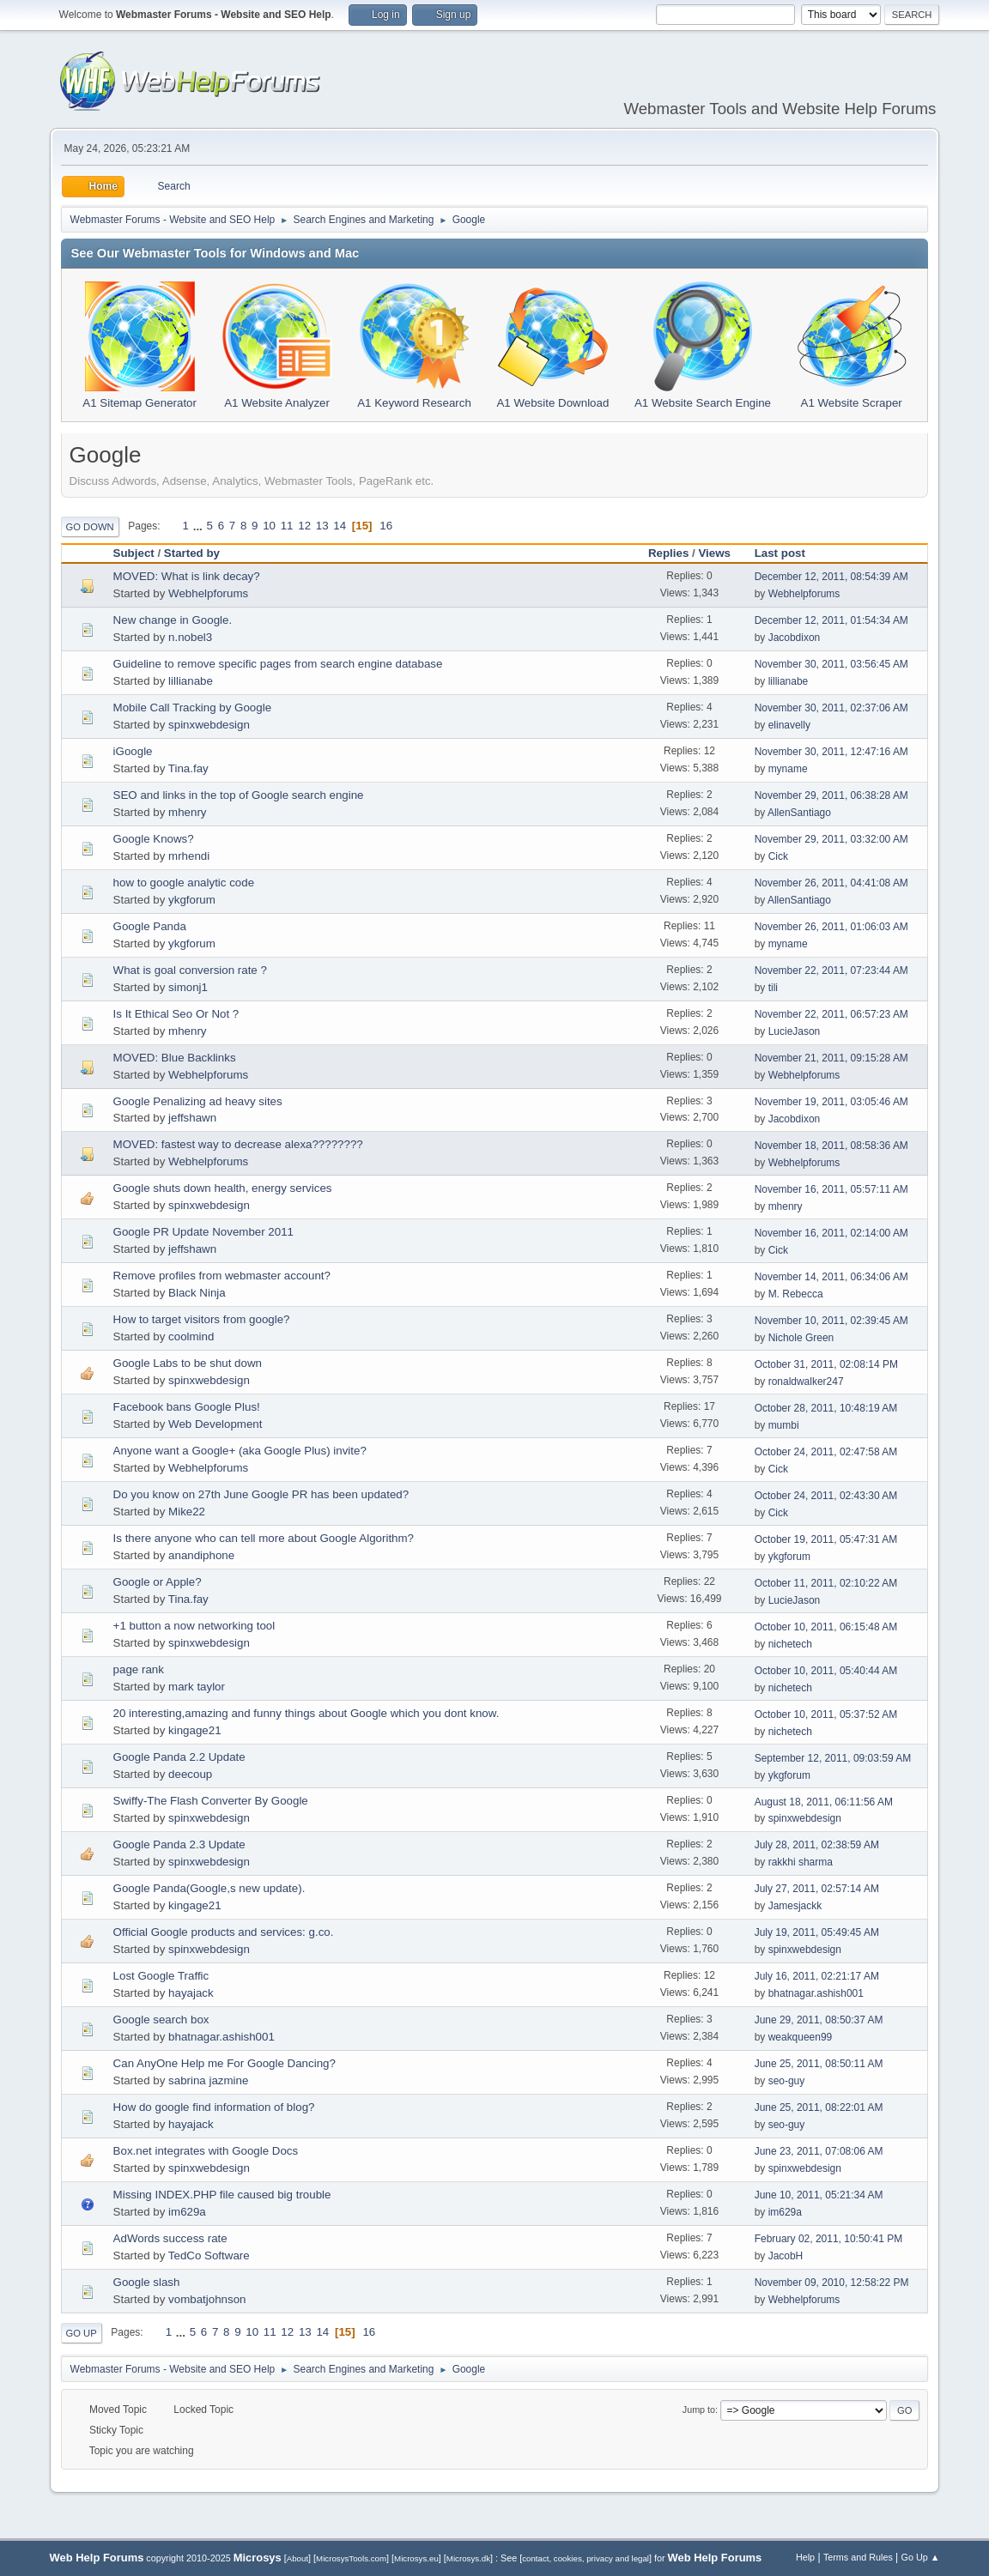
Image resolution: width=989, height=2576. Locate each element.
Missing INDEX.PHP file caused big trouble (222, 2194)
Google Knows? (153, 838)
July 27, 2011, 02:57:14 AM (817, 1889)
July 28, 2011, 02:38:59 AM (817, 1845)
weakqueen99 (800, 2037)
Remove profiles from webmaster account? (222, 1275)
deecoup (190, 1774)
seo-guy (786, 2081)
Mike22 (186, 1511)
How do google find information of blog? (214, 2107)
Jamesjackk (795, 1906)
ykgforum (191, 899)
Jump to (699, 2409)
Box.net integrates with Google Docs (206, 2150)
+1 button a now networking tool (194, 1625)
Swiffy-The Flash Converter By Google (210, 1800)
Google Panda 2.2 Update (179, 1757)
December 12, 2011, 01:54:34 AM (831, 620)
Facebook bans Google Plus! (186, 1406)
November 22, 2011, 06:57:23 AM (831, 1014)
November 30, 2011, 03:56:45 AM (831, 664)
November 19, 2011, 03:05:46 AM (831, 1102)
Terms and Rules (858, 2557)
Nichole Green (801, 1338)
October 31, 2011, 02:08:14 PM (826, 1364)
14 (339, 525)
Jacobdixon (794, 638)
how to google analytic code (184, 882)
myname (788, 769)
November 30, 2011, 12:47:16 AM (831, 752)
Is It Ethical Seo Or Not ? (176, 1013)
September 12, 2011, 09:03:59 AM (833, 1758)
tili (773, 988)
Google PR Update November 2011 (203, 1231)
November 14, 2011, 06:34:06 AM (831, 1277)
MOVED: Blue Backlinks (174, 1057)
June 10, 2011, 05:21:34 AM (819, 2195)
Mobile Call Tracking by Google (192, 707)
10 (269, 525)
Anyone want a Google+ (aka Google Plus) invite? (240, 1450)
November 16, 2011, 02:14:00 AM (831, 1233)
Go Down (90, 527)
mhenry (187, 812)
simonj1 (188, 987)
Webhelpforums (208, 593)
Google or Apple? (157, 1581)
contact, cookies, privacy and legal (585, 2558)
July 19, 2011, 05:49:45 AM (817, 1932)
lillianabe (190, 680)
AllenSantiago (799, 813)
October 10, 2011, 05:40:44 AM (826, 1671)
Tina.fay (188, 768)
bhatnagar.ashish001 (816, 1993)
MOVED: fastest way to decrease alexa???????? (238, 1144)
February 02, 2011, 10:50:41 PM (829, 2239)
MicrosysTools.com (351, 2558)
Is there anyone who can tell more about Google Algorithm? (263, 1538)
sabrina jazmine (208, 2080)
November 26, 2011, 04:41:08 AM (831, 883)
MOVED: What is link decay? (186, 576)
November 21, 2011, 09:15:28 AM (831, 1058)
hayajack (191, 1992)
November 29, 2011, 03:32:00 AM (831, 839)
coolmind (191, 1336)
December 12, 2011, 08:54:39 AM (831, 577)
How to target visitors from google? (201, 1319)
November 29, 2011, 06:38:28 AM (831, 795)
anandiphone (201, 1555)
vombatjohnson (207, 2299)
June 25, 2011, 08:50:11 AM (819, 2064)
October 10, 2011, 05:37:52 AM (826, 1714)
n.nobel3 (190, 637)
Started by (192, 553)
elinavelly (789, 725)
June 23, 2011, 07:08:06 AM (819, 2151)
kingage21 (194, 1730)
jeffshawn (192, 1117)
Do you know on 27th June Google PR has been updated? (261, 1494)
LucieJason (794, 1031)
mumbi (783, 1425)
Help (805, 2557)
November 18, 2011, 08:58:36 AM (831, 1146)
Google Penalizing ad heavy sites (197, 1101)
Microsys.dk (468, 2558)
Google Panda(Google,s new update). (209, 1888)
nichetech (790, 1644)
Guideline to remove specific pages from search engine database (278, 663)
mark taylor (196, 1686)
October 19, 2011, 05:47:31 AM (826, 1539)
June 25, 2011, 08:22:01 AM (819, 2107)
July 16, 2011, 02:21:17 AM (817, 1976)
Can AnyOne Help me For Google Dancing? (224, 2063)
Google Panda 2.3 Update (179, 1844)
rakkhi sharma (800, 1862)
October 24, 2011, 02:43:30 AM (826, 1496)
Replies (668, 553)
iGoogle (133, 751)
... (199, 525)
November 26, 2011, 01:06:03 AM (831, 927)
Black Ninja (197, 1292)
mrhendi (188, 856)
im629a (187, 2211)
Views (714, 553)
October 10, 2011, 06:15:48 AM (826, 1627)
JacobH (786, 2256)
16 (385, 525)
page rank (138, 1669)
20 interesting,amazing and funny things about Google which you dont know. (306, 1713)
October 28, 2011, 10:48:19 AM (826, 1408)
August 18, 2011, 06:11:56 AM (824, 1802)
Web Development (215, 1424)
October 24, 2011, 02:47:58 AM (826, 1452)
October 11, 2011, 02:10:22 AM (826, 1583)
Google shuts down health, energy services (222, 1188)
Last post (788, 553)
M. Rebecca (795, 1294)
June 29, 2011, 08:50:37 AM (819, 2020)
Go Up (81, 2333)
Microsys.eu (416, 2558)
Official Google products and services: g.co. (223, 1932)
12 (304, 525)
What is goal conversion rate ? (190, 970)
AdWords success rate (170, 2238)
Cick (778, 856)
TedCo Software (209, 2255)
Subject (134, 553)
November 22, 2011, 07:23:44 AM (831, 970)
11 (287, 525)
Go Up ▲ (920, 2557)
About (297, 2558)
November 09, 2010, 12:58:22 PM (832, 2283)
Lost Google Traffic (161, 1975)
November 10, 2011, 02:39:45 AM (831, 1321)
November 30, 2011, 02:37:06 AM (831, 708)
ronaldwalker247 (806, 1382)
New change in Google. (173, 620)
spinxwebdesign (209, 724)
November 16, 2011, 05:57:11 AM (831, 1189)
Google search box (161, 2019)
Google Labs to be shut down (187, 1363)
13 (322, 525)
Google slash (146, 2282)
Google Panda (149, 926)
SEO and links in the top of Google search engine (238, 795)
